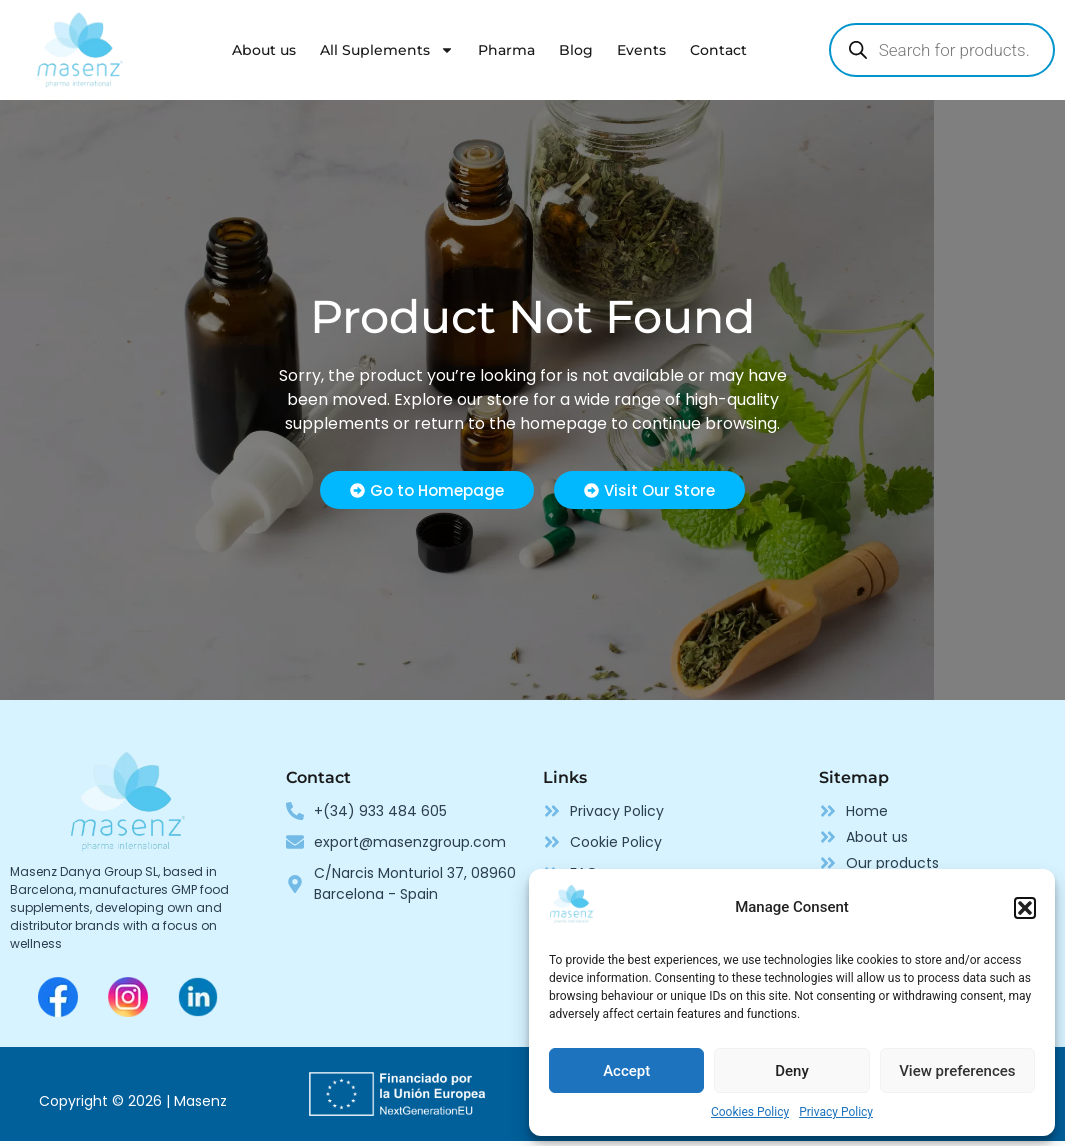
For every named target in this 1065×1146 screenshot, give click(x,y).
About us (264, 50)
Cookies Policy (750, 1112)
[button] (1025, 908)
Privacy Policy (836, 1112)
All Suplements (387, 50)
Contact (718, 50)
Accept (626, 1071)
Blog (576, 50)
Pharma (506, 50)
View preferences (957, 1071)
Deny (792, 1071)
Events (641, 50)
